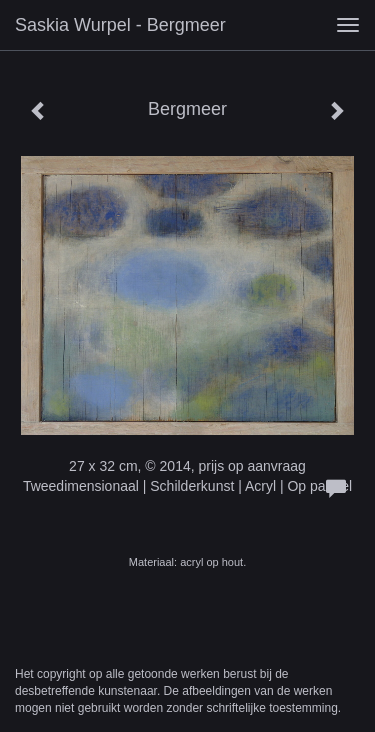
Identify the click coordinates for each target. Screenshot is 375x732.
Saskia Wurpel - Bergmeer (120, 25)
